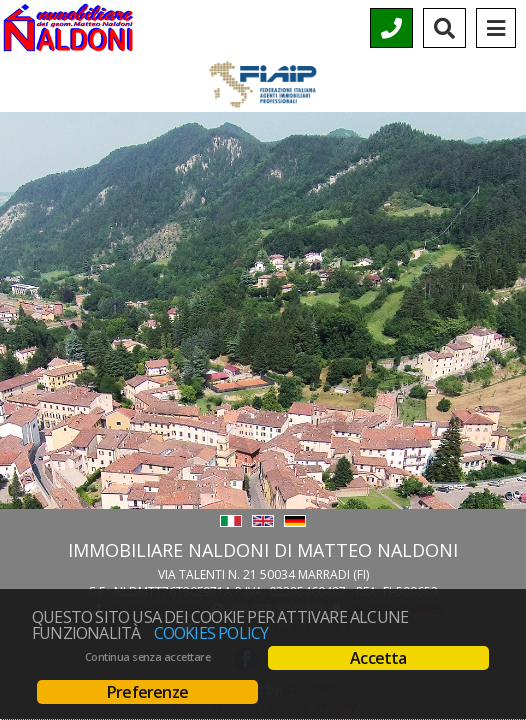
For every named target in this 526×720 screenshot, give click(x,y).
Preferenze (147, 692)
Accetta (378, 658)
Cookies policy (211, 633)
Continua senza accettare (147, 657)
